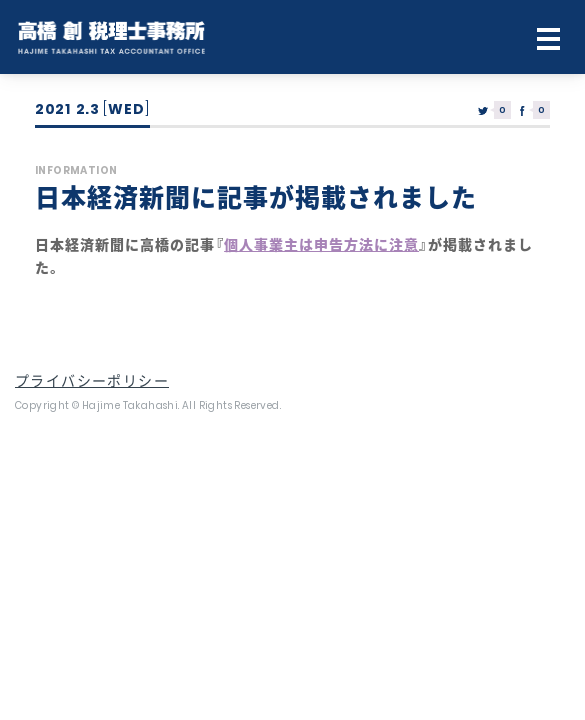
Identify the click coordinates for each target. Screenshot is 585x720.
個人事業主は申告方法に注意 (321, 245)
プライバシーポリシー (92, 381)
